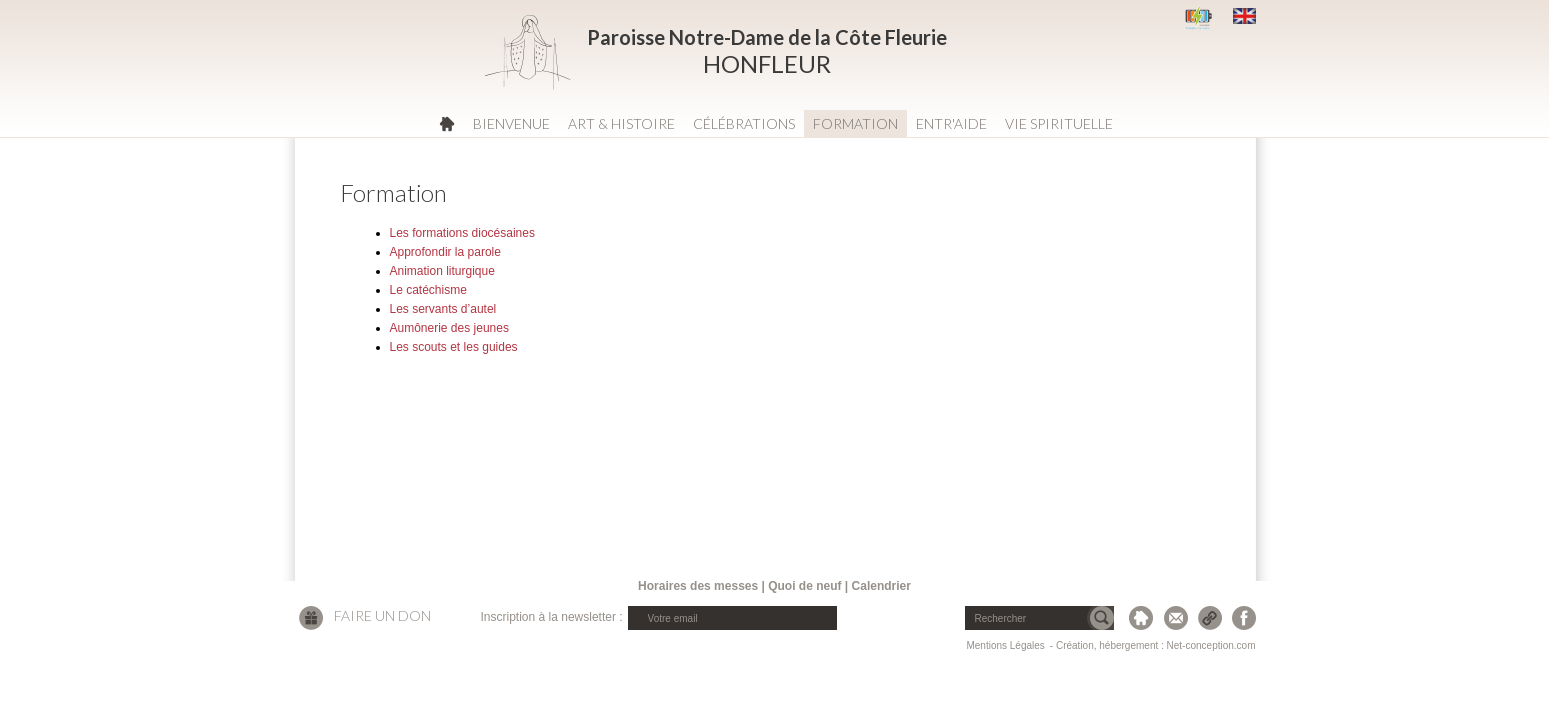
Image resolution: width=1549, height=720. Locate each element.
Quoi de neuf (804, 586)
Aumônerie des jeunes (449, 328)
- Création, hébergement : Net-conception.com (1153, 645)
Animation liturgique (442, 271)
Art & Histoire (621, 123)
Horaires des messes (698, 586)
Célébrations (744, 123)
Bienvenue (511, 123)
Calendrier (881, 586)
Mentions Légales (1005, 645)
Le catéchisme (428, 290)
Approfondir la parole (445, 252)
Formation (855, 123)
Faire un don (382, 615)
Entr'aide (951, 123)
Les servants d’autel (443, 309)
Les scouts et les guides (454, 347)
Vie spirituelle (1059, 123)
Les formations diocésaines (462, 233)
